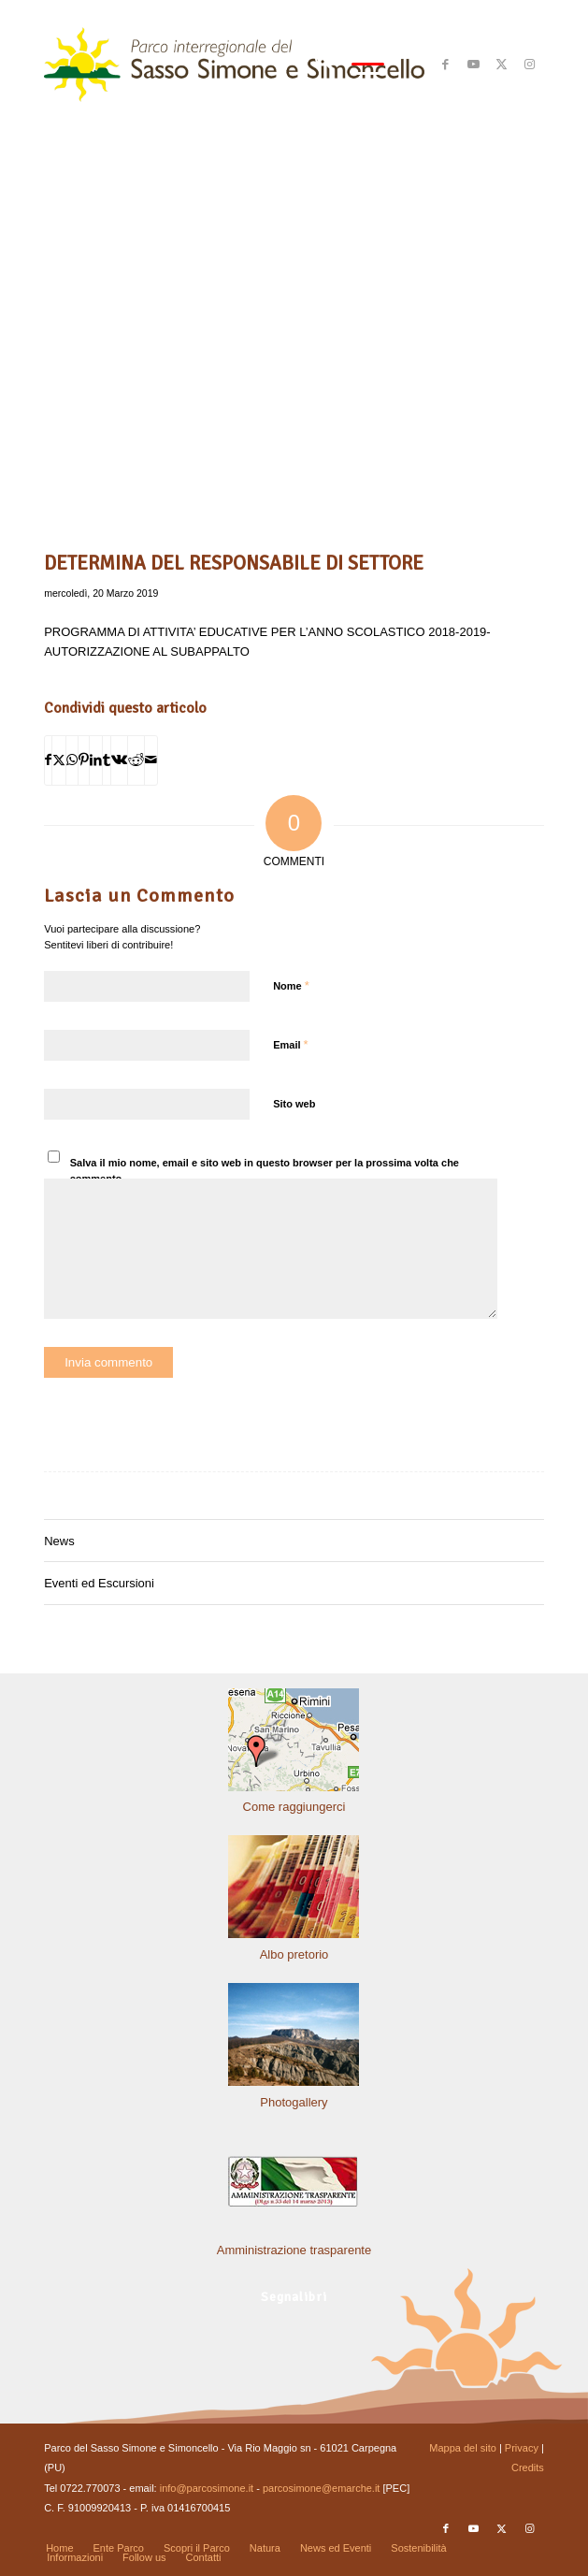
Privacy (521, 2447)
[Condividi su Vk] (119, 760)
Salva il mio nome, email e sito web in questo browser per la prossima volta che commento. (264, 1170)
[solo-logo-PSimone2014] (244, 64)
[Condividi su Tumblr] (106, 760)
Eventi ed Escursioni (99, 1583)
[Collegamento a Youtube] (474, 65)
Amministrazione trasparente (294, 2250)
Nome (291, 985)
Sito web (294, 1103)
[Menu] (358, 64)
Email (290, 1044)
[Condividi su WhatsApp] (72, 760)
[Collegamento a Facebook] (446, 65)
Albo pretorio (294, 1954)
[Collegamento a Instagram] (530, 65)
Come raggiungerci (294, 1807)
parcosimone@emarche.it (321, 2488)
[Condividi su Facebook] (48, 760)
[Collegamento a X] (502, 65)
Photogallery (293, 2102)
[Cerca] (314, 64)
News (59, 1541)
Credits (527, 2467)
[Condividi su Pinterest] (84, 760)
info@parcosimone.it (206, 2488)
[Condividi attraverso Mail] (151, 760)
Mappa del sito (462, 2447)
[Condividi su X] (58, 760)
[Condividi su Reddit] (136, 760)
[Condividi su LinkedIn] (96, 760)
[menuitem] (314, 64)
